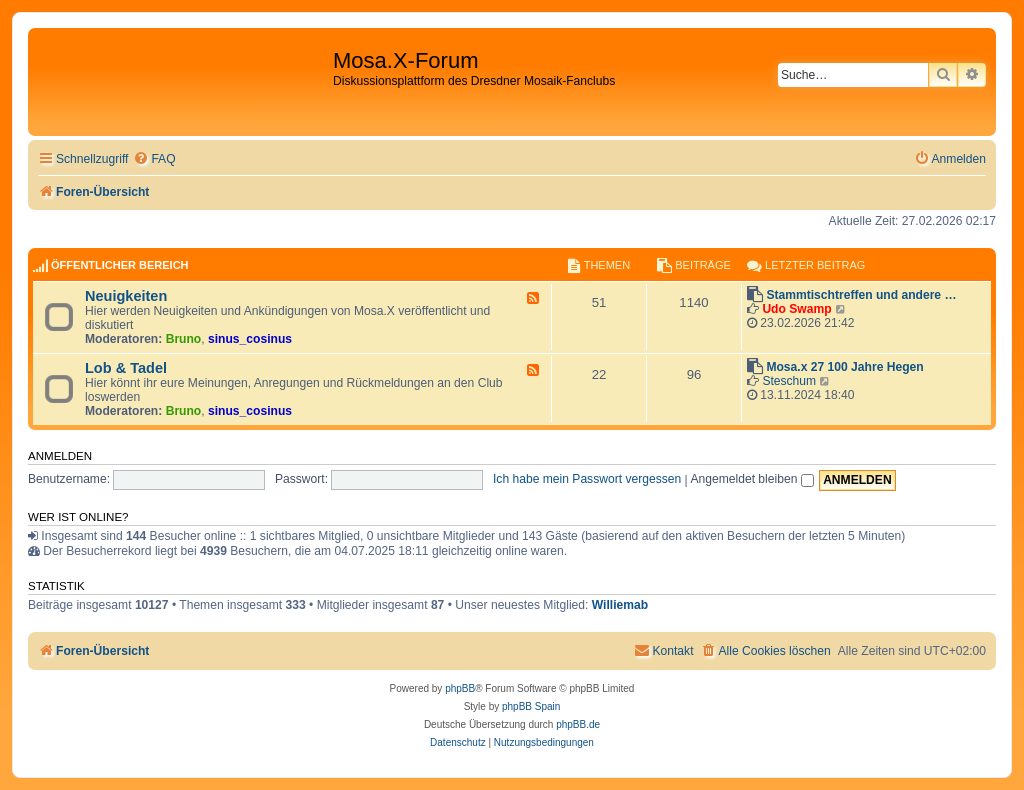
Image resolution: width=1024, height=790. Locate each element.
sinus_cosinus (250, 339)
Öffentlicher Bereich (120, 265)
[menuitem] (154, 159)
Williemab (620, 605)
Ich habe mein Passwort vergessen (587, 479)
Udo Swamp (796, 309)
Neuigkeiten (126, 296)
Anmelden (60, 456)
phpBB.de (578, 724)
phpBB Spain (531, 706)
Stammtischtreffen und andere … (861, 295)
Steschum (789, 381)
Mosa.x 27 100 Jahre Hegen (844, 367)
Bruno (184, 339)
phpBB (460, 688)
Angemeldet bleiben (751, 479)
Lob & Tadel (126, 368)
